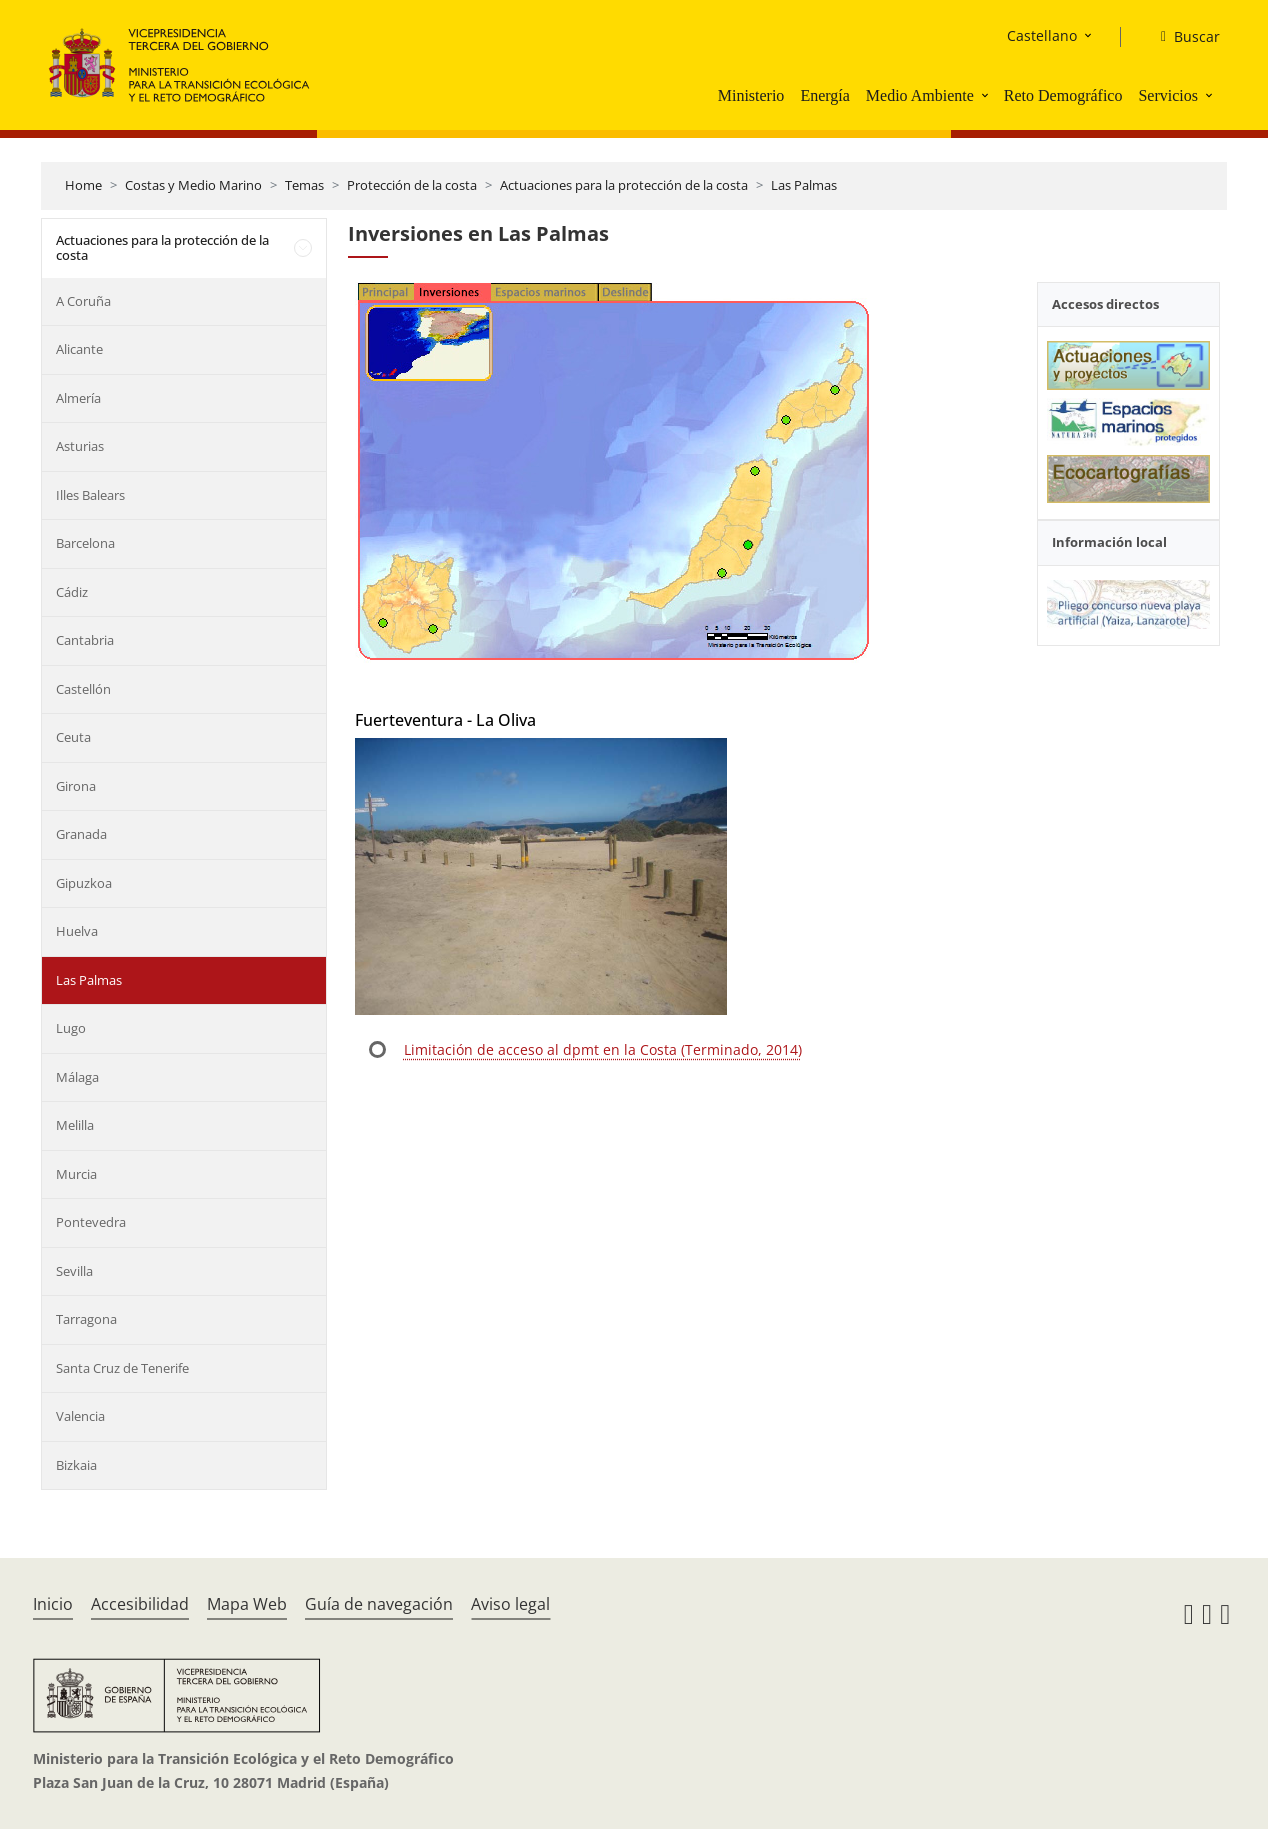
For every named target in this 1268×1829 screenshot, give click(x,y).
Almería (78, 398)
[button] (987, 95)
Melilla (75, 1125)
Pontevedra (91, 1222)
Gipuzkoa (84, 883)
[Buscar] (1182, 37)
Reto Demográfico (1063, 95)
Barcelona (85, 543)
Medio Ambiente (920, 95)
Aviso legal (510, 1604)
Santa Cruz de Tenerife (122, 1368)
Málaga (77, 1077)
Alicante (79, 349)
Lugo (71, 1028)
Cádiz (72, 592)
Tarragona (86, 1319)
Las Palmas (804, 185)
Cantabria (85, 640)
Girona (76, 786)
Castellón (83, 689)
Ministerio (751, 95)
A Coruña (83, 301)
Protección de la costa (412, 185)
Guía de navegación (379, 1604)
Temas (304, 185)
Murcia (76, 1174)
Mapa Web (247, 1604)
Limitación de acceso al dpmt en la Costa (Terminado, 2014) (603, 1049)
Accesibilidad (140, 1604)
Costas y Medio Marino (193, 185)
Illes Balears (90, 495)
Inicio (53, 1604)
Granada (81, 834)
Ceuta (73, 737)
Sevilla (74, 1271)
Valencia (80, 1416)
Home (83, 185)
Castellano (1042, 35)
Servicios (1168, 95)
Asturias (80, 446)
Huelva (77, 931)
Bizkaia (76, 1465)
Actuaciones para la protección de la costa (624, 185)
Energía (824, 95)
